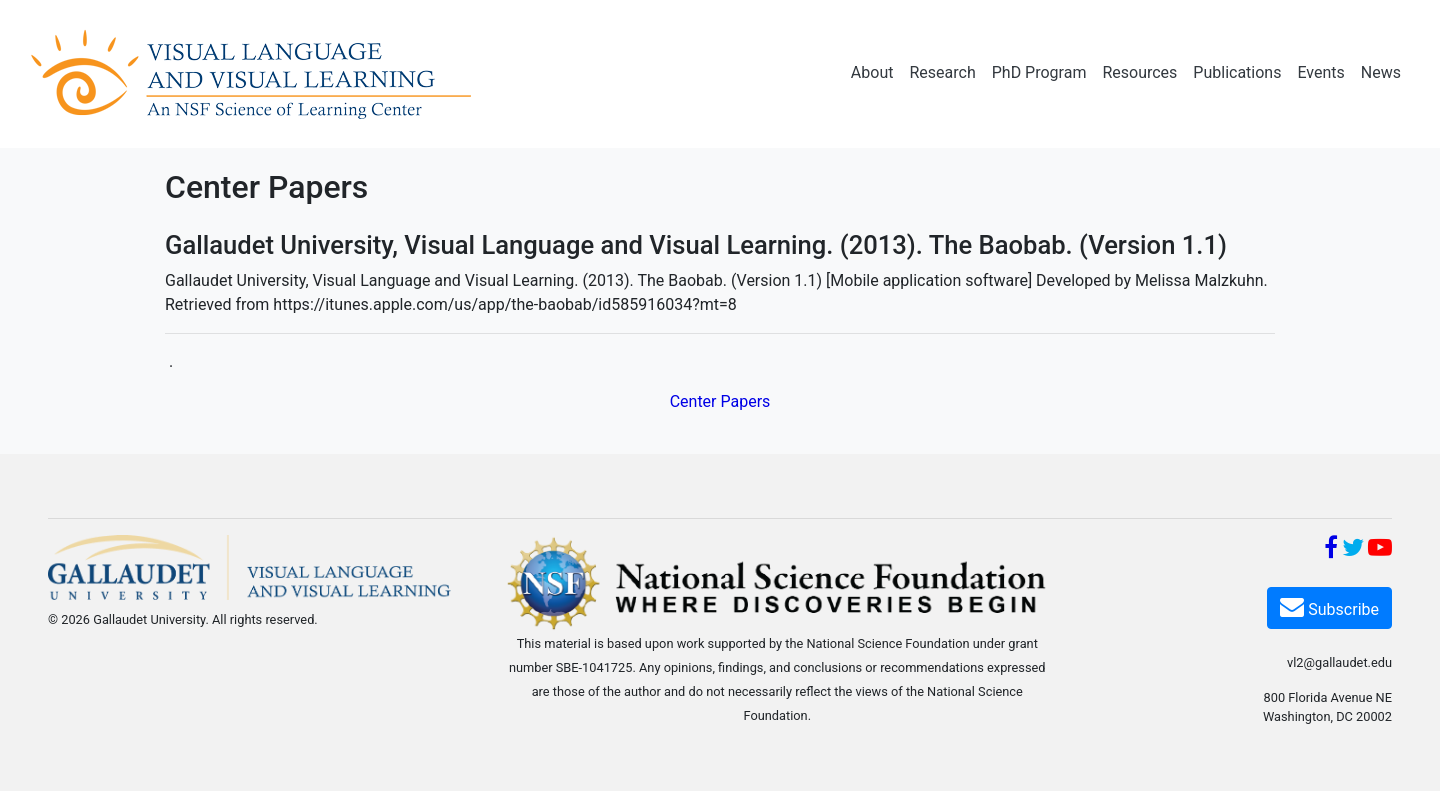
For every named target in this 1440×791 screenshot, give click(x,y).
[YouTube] (1380, 550)
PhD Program (1039, 72)
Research (942, 72)
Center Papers (720, 401)
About (872, 72)
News (1381, 72)
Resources (1139, 72)
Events (1320, 72)
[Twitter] (1353, 550)
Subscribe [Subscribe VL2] (1329, 606)
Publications (1237, 72)
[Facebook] (1331, 550)
